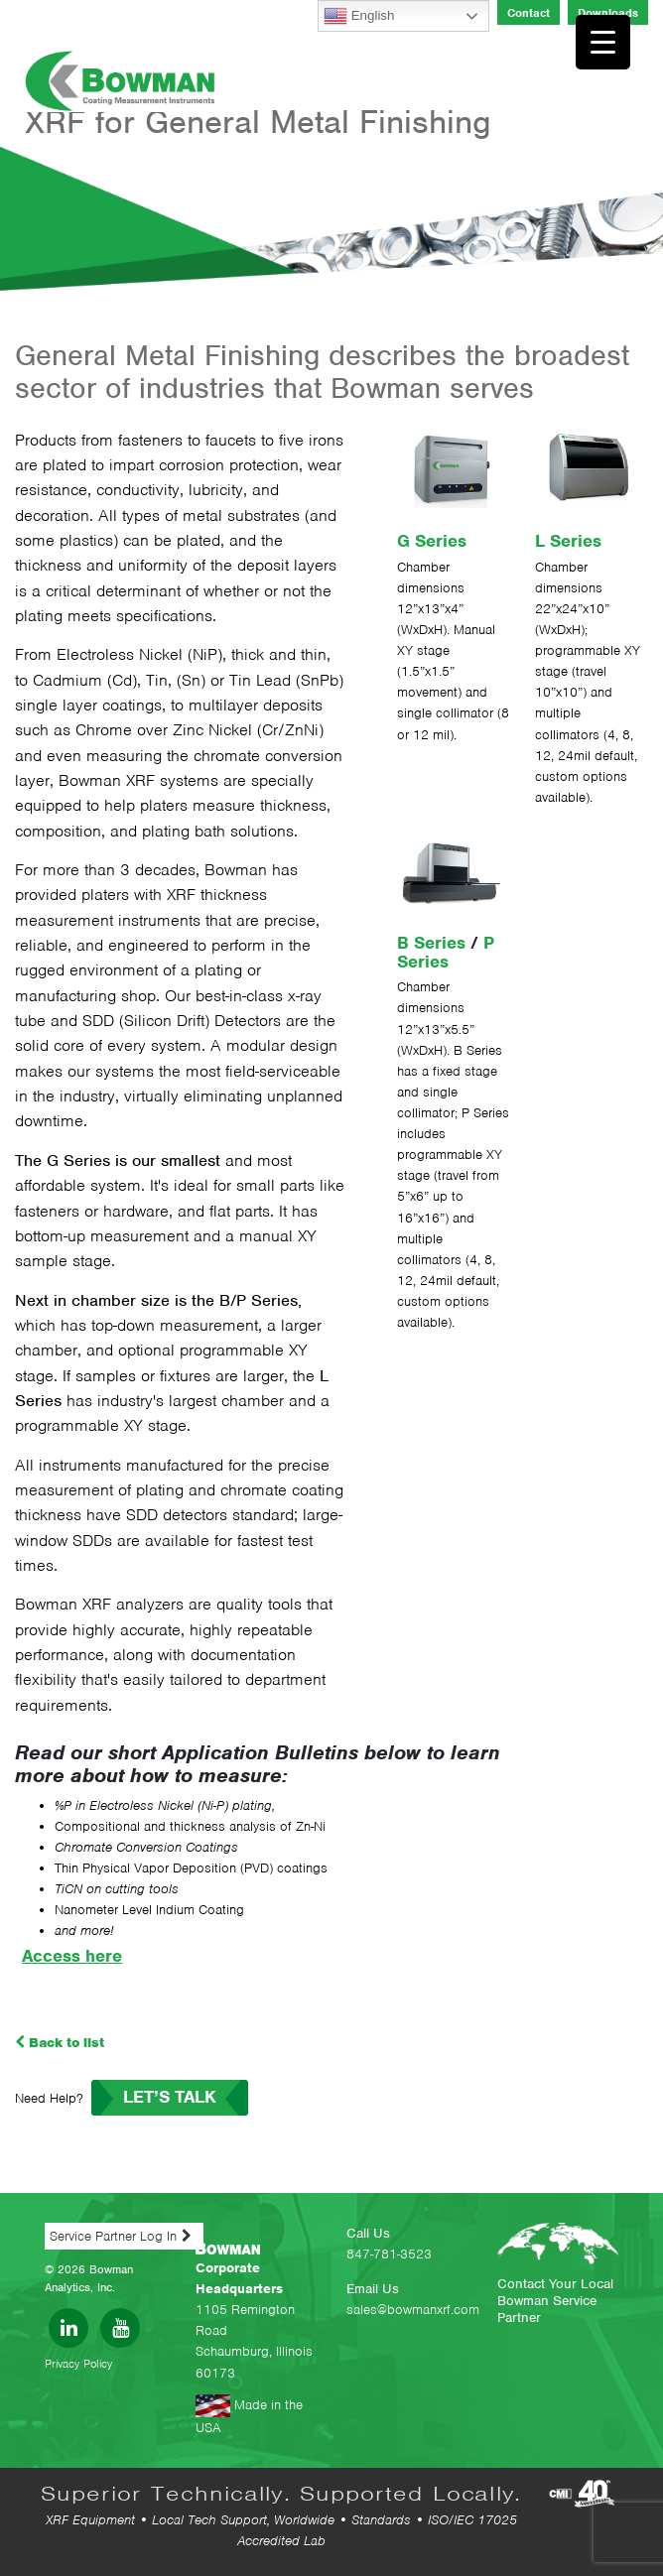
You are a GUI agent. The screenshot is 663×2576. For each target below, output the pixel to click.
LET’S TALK (169, 2097)
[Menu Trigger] (603, 42)
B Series (431, 943)
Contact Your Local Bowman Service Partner (555, 2300)
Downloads (608, 13)
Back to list (59, 2042)
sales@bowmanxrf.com (412, 2309)
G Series (431, 541)
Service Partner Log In (113, 2236)
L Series (568, 541)
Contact (528, 13)
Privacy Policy (78, 2364)
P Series (445, 952)
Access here (72, 1956)
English (359, 16)
